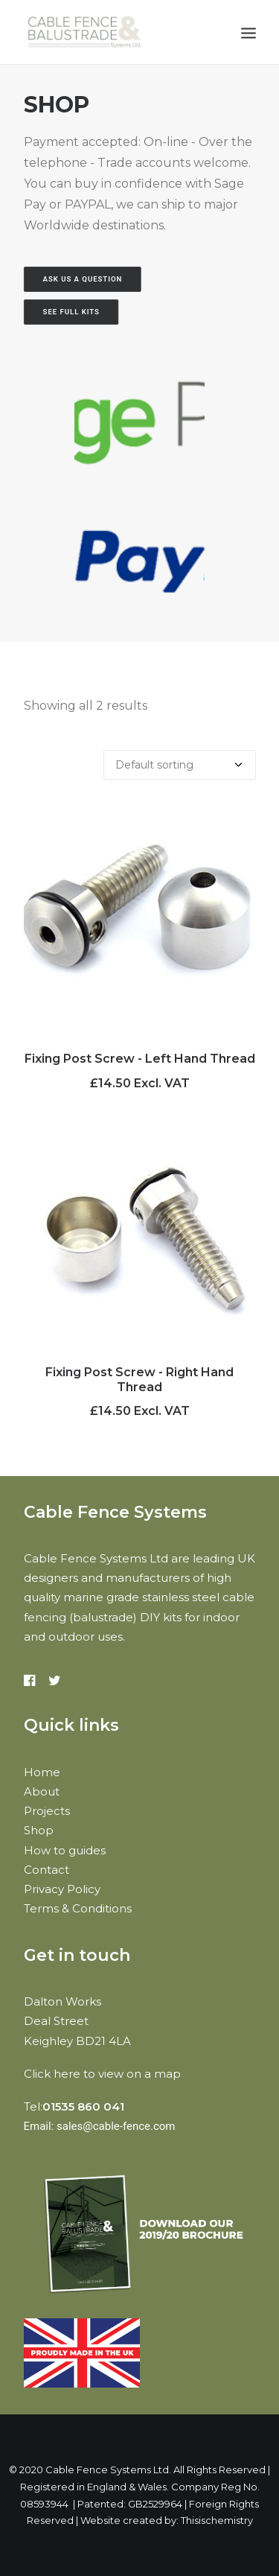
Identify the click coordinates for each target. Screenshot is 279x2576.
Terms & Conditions (78, 1908)
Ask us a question (82, 279)
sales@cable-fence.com (116, 2126)
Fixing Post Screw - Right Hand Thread (139, 1379)
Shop (39, 1830)
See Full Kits (70, 312)
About (42, 1791)
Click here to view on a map (102, 2074)
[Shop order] (179, 765)
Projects (47, 1811)
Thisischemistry (217, 2520)
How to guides (65, 1850)
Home (42, 1772)
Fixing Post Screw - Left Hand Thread (140, 1059)
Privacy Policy (62, 1889)
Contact (46, 1870)
